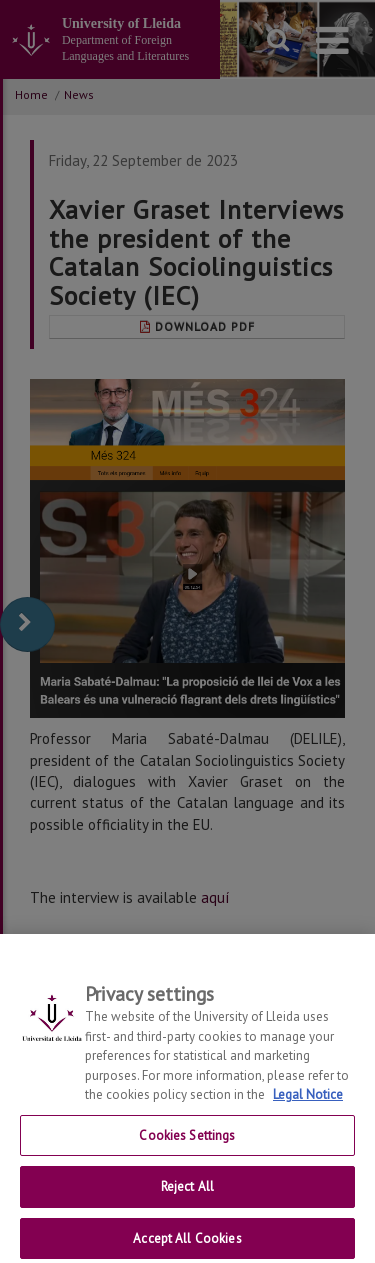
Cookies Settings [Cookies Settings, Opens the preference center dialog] (187, 1154)
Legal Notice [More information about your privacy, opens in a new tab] (308, 1114)
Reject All (187, 1206)
